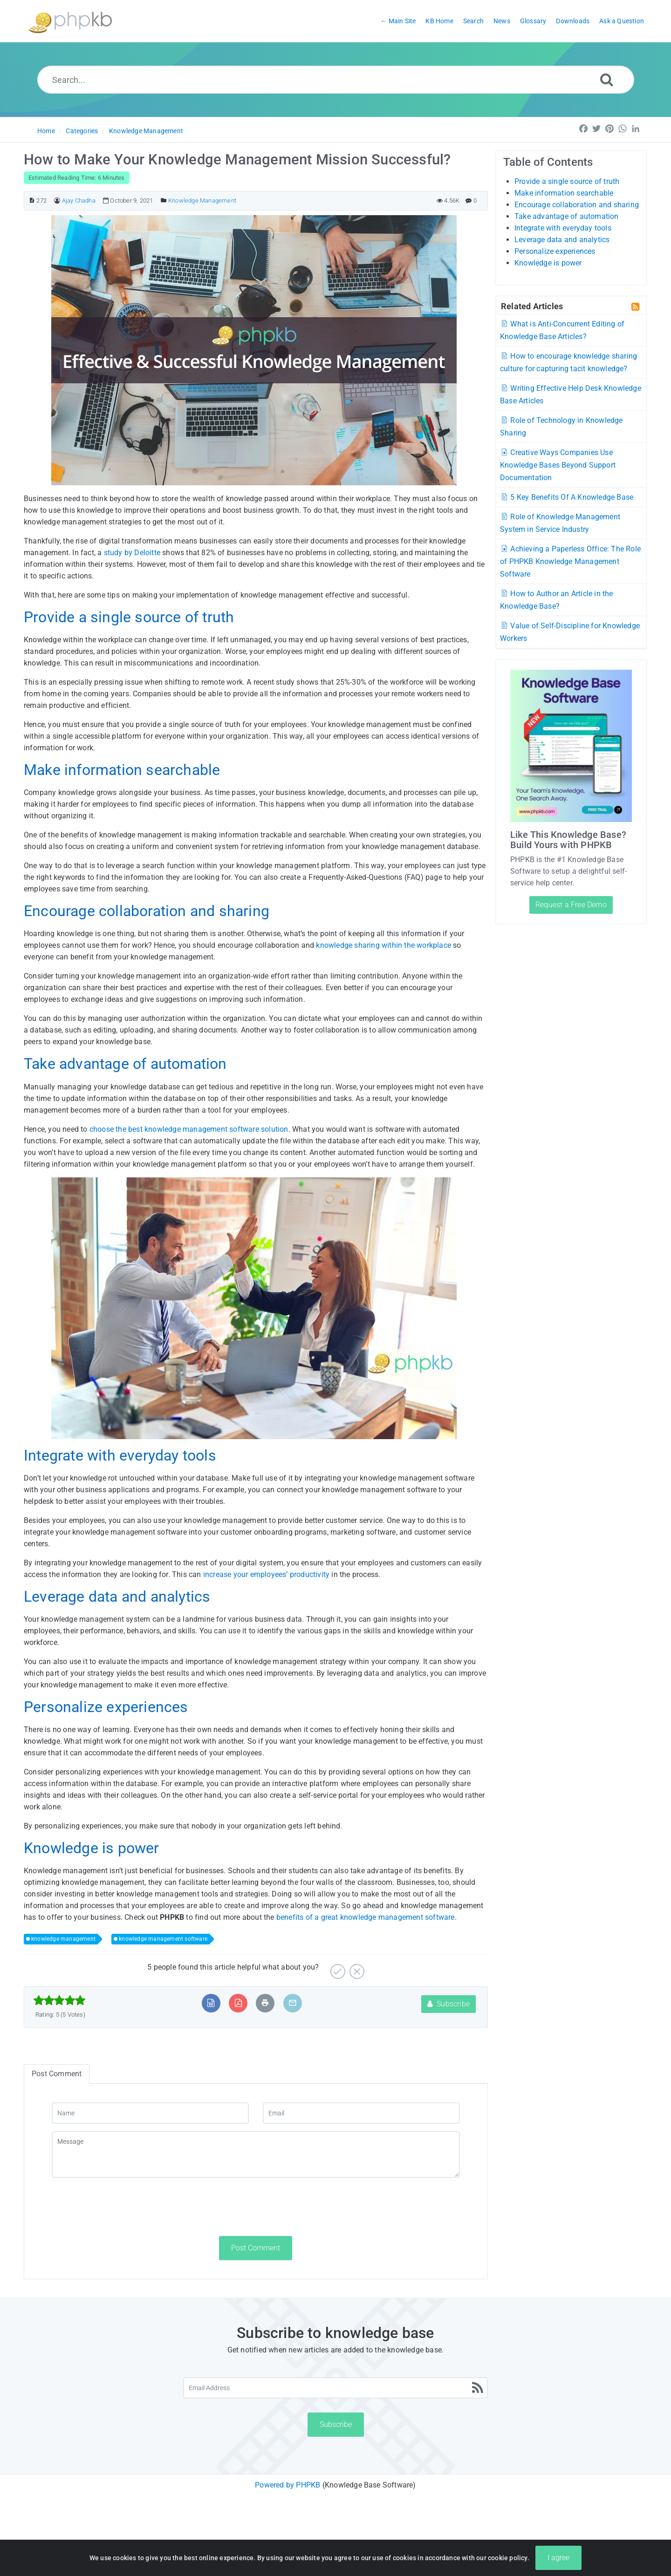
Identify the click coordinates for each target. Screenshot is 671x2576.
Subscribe (448, 2003)
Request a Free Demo (571, 904)
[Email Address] (335, 2388)
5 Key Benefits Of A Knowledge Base (566, 497)
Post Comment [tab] (57, 2073)
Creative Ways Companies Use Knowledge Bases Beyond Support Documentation (558, 465)
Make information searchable (563, 193)
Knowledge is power (548, 262)
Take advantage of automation (566, 216)
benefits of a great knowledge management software (365, 1917)
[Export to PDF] (238, 2003)
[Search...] (335, 80)
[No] (355, 1968)
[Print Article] (265, 2003)
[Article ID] (32, 200)
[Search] (606, 79)
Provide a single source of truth (566, 181)
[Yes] (336, 1968)
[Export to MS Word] (210, 2003)
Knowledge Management (146, 131)
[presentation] (122, 2207)
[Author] (57, 200)
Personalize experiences (555, 251)
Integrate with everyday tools (562, 228)
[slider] (59, 2000)
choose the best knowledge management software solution (188, 1129)
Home (46, 131)
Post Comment (255, 2247)
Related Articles (532, 306)
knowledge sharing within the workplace (383, 945)
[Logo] (70, 21)
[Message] (256, 2154)
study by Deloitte (131, 552)
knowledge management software (163, 1939)
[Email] (361, 2113)
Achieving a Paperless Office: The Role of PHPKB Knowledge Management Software (570, 561)
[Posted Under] (164, 200)
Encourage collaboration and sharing (576, 204)
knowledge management (63, 1939)
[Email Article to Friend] (292, 2003)
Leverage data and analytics (561, 239)
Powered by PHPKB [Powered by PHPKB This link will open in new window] (287, 2485)
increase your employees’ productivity (266, 1574)
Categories (82, 131)
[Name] (150, 2113)
